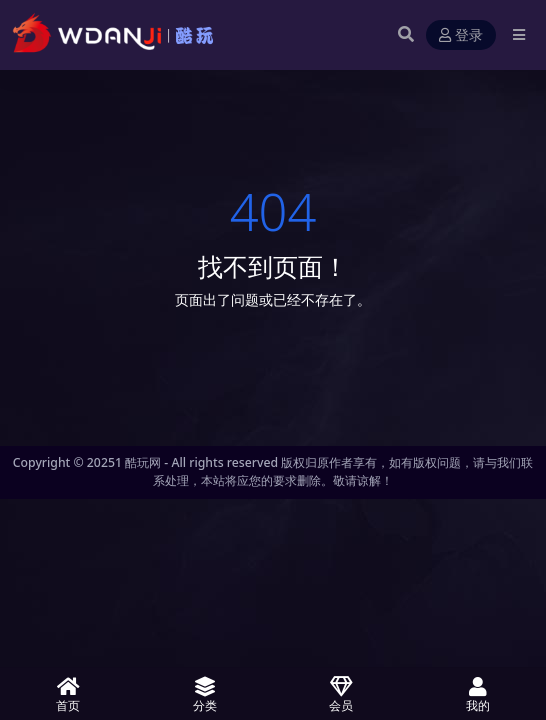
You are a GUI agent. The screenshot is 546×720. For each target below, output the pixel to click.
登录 (461, 35)
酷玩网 (143, 462)
